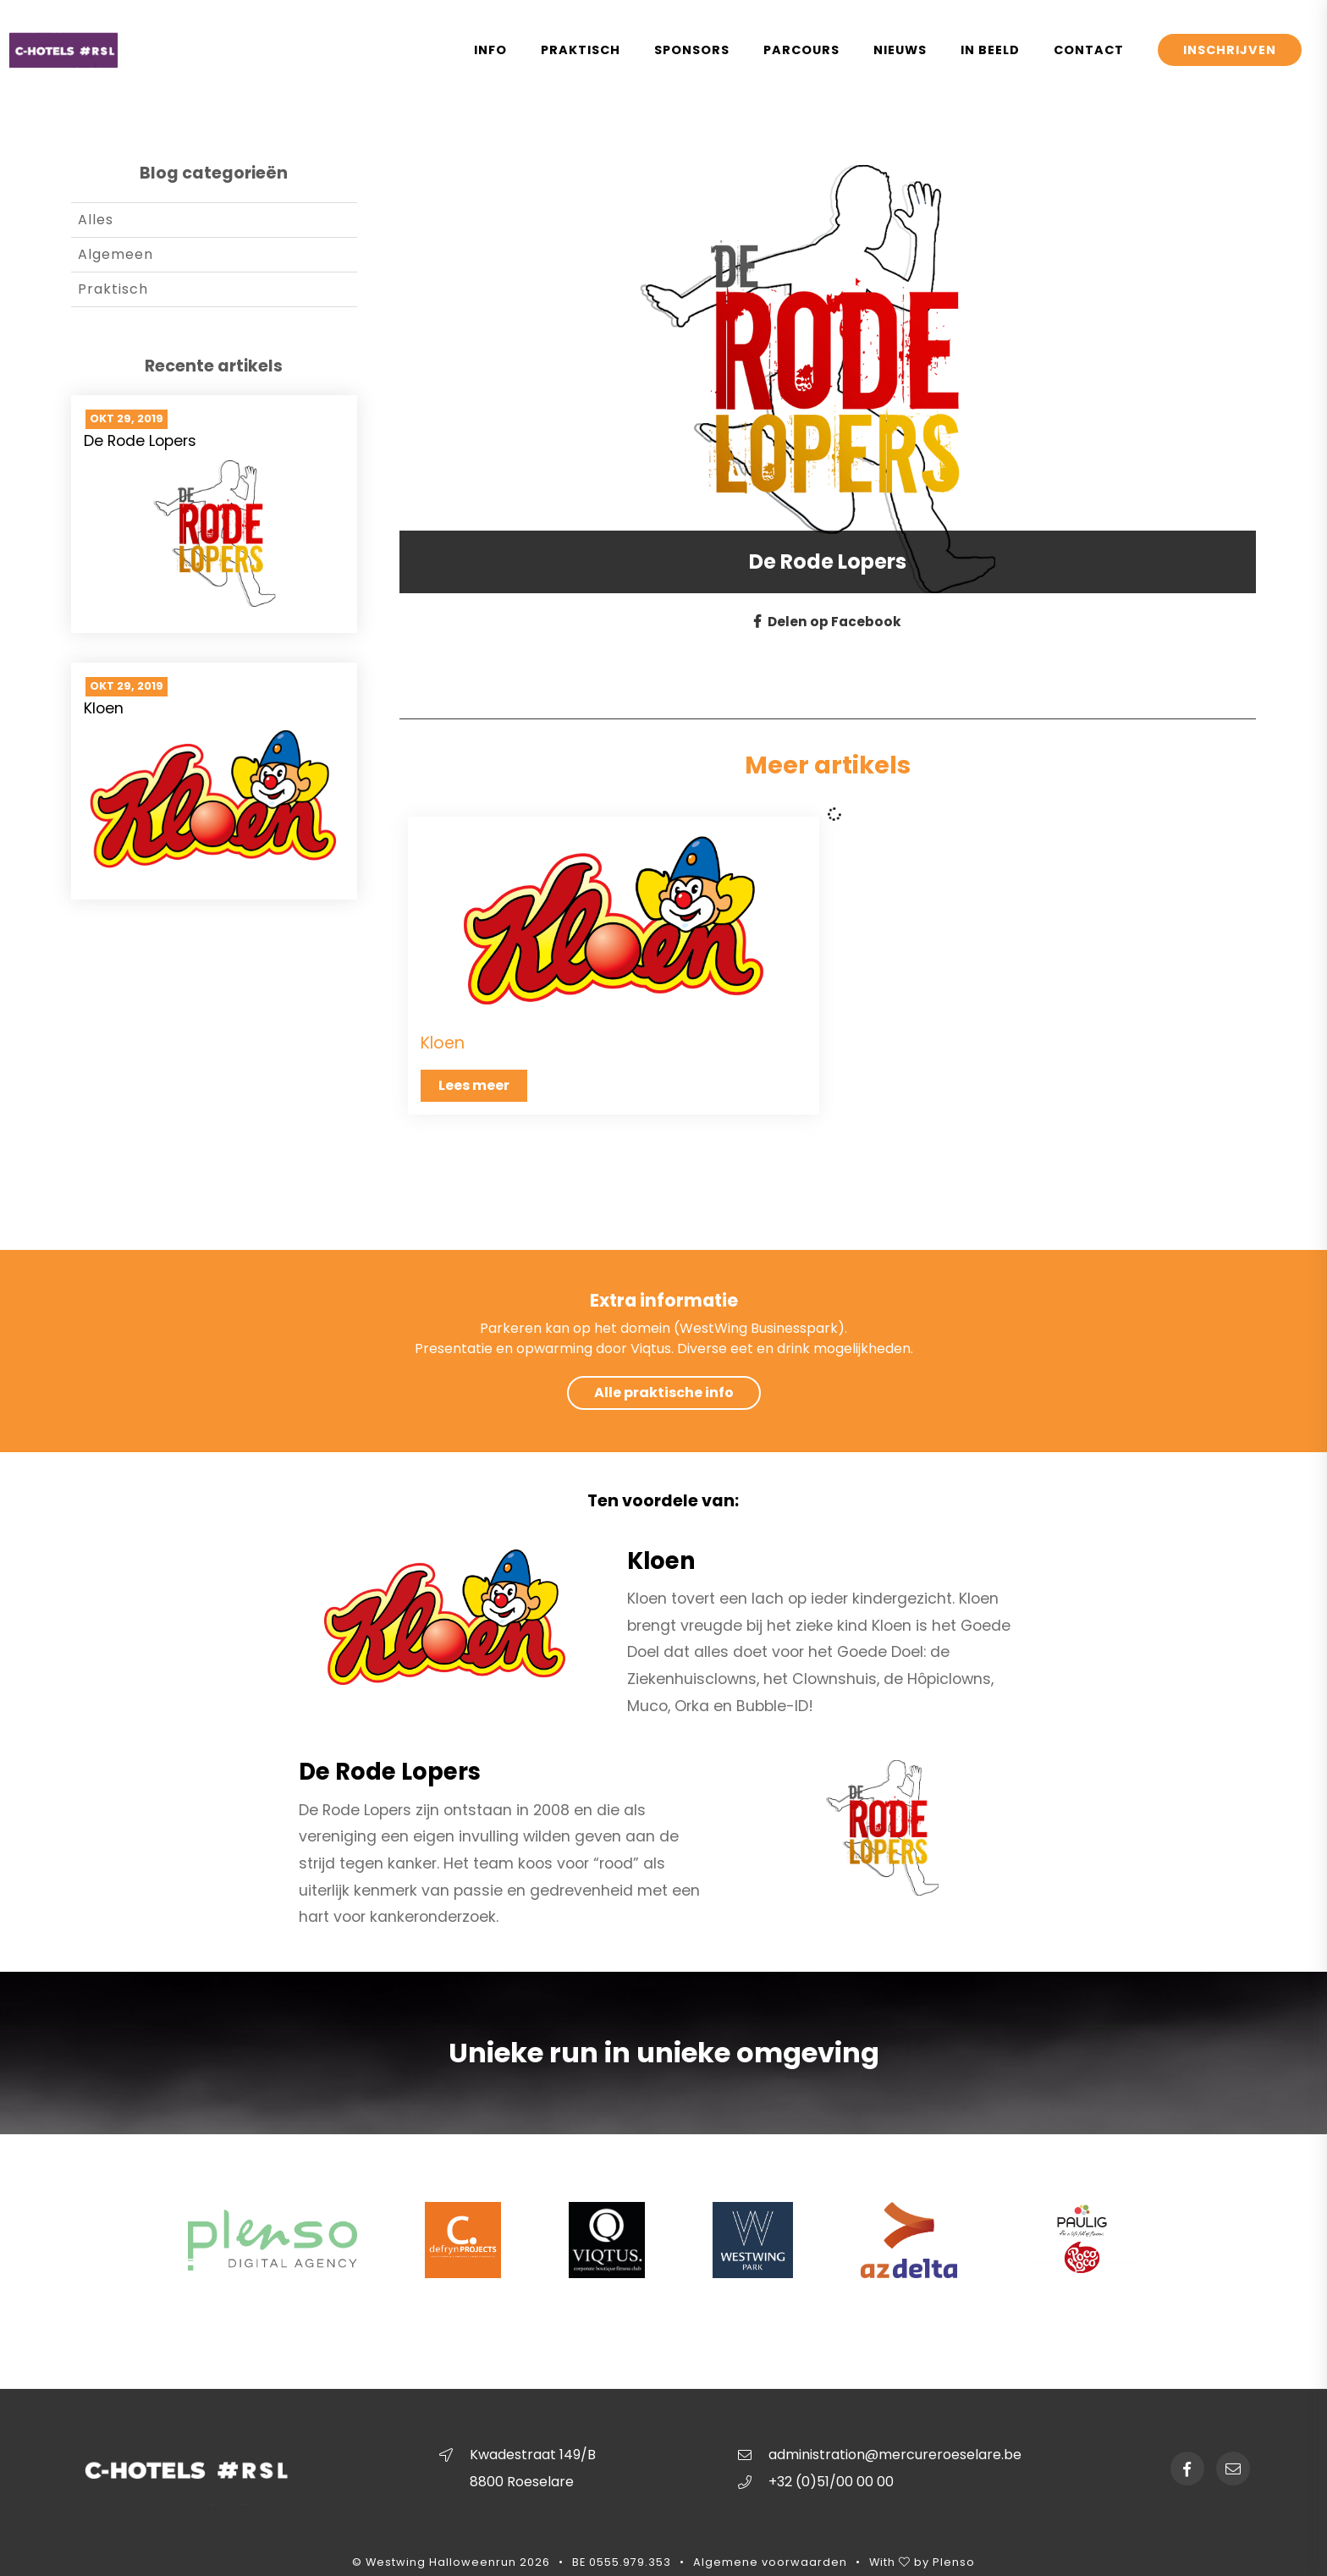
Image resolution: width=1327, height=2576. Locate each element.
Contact (1089, 50)
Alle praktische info (664, 1392)
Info (490, 50)
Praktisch (580, 50)
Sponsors (692, 50)
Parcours (801, 50)
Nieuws (900, 50)
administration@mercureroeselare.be (894, 2454)
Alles (95, 219)
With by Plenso (922, 2562)
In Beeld (990, 50)
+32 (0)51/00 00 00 (831, 2481)
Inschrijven (1229, 49)
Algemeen (115, 254)
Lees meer (473, 1085)
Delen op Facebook (827, 621)
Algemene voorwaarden (770, 2562)
